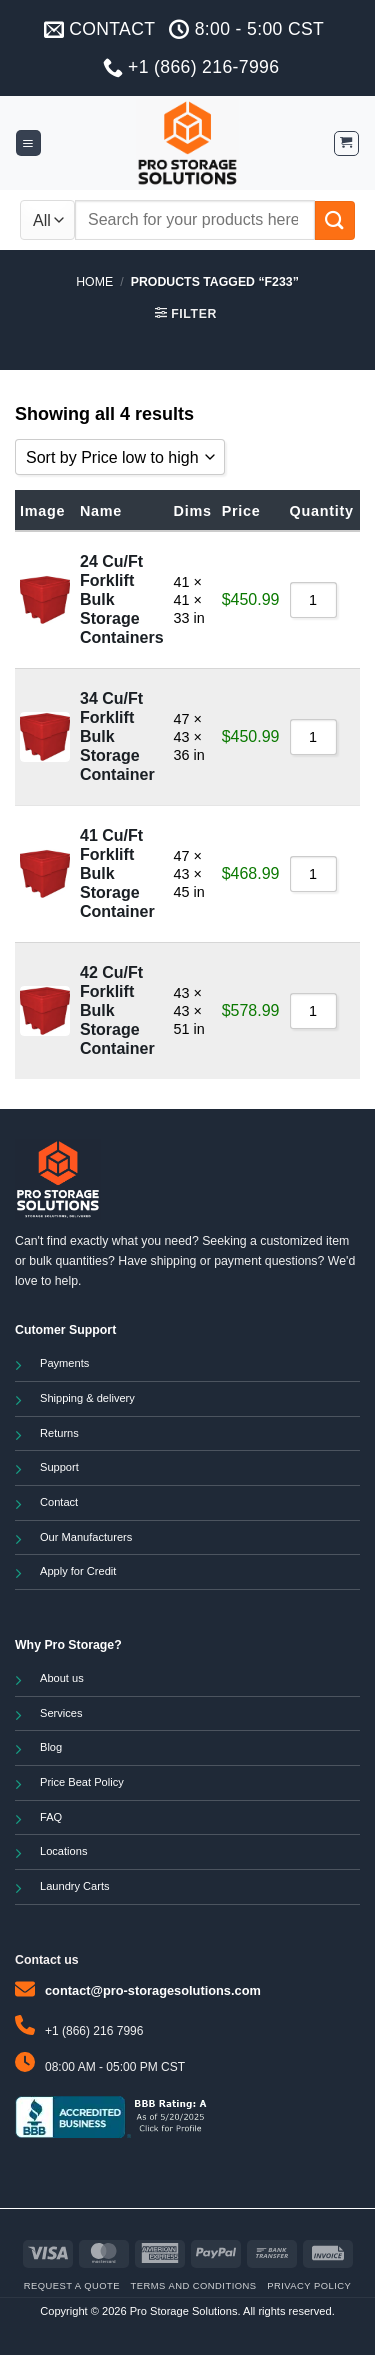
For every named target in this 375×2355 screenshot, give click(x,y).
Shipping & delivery (87, 1398)
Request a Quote (72, 2285)
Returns (59, 1433)
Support (59, 1467)
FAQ (51, 1817)
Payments (64, 1363)
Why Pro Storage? (68, 1645)
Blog (51, 1747)
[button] (28, 143)
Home (94, 282)
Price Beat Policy (82, 1782)
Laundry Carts (75, 1886)
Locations (63, 1851)
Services (61, 1713)
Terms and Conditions (194, 2285)
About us (62, 1678)
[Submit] (335, 220)
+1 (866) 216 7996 (94, 2031)
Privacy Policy (309, 2285)
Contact (59, 1502)
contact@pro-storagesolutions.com (153, 1990)
